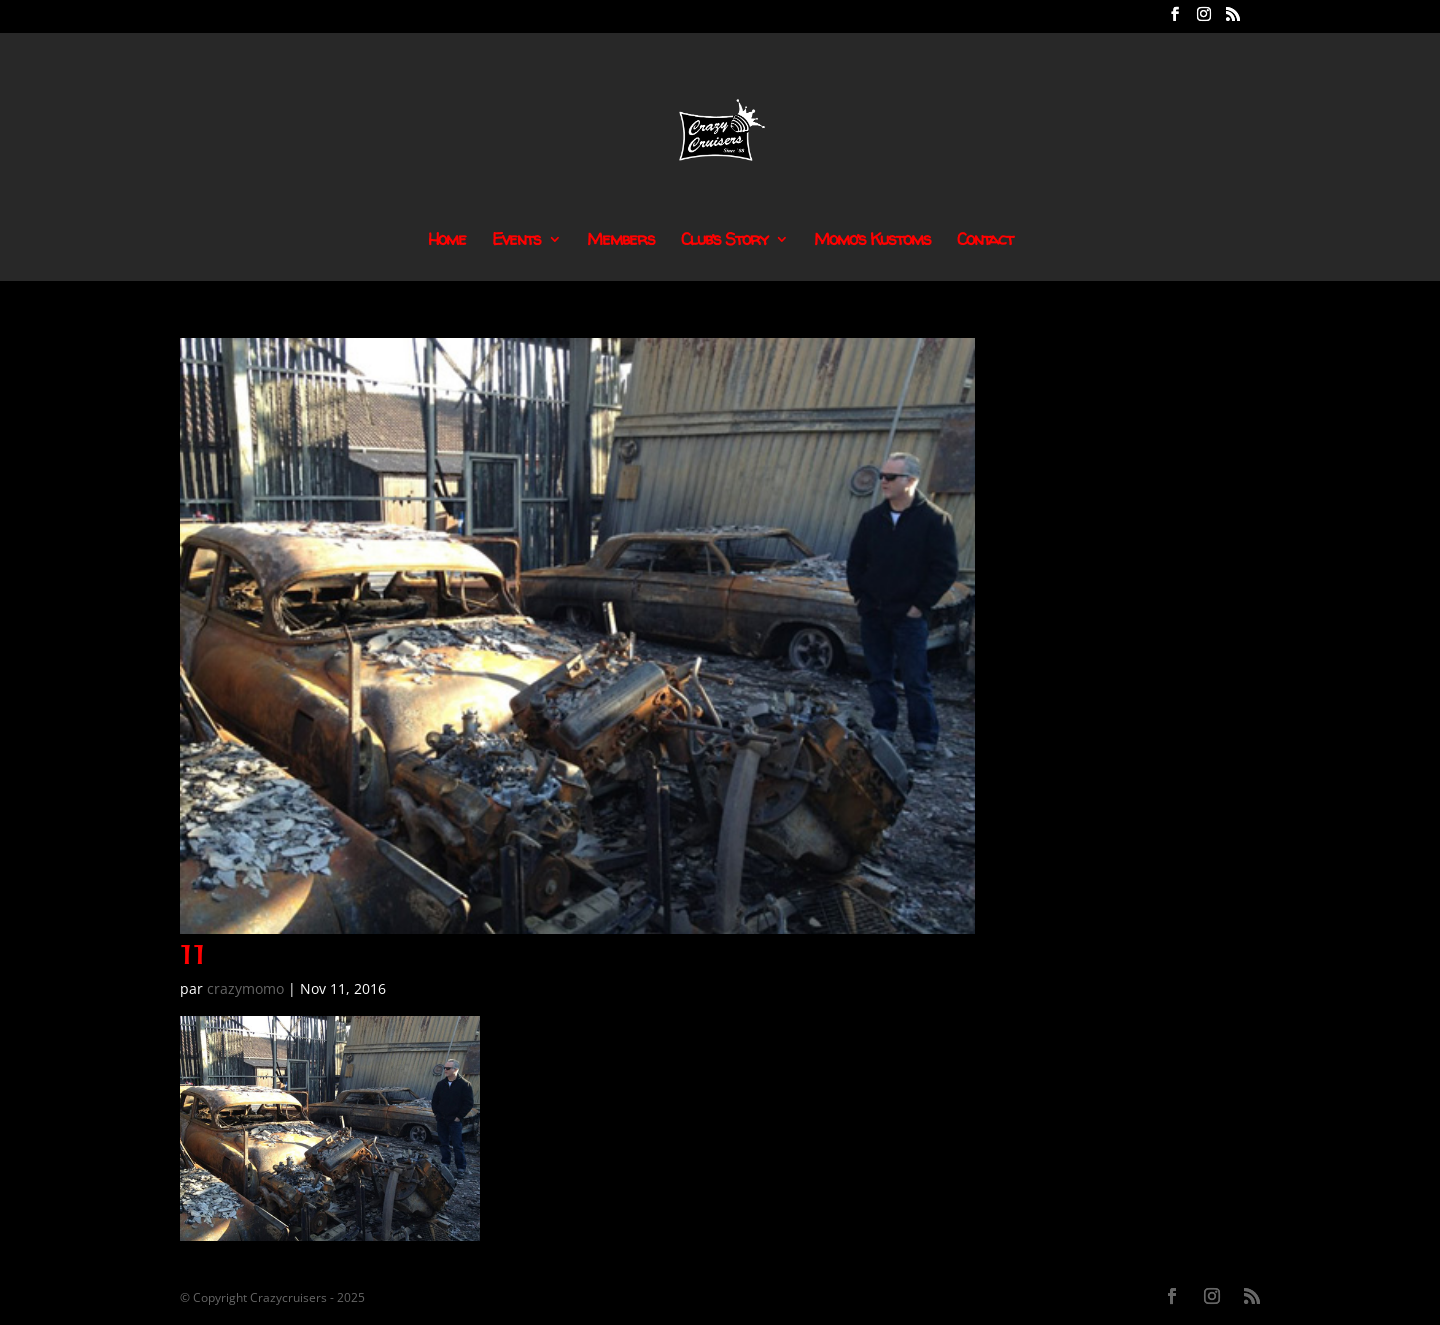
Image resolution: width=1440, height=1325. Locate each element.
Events (516, 241)
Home (447, 241)
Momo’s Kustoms (872, 241)
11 (193, 954)
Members (621, 241)
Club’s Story (724, 241)
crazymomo (245, 988)
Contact (985, 241)
